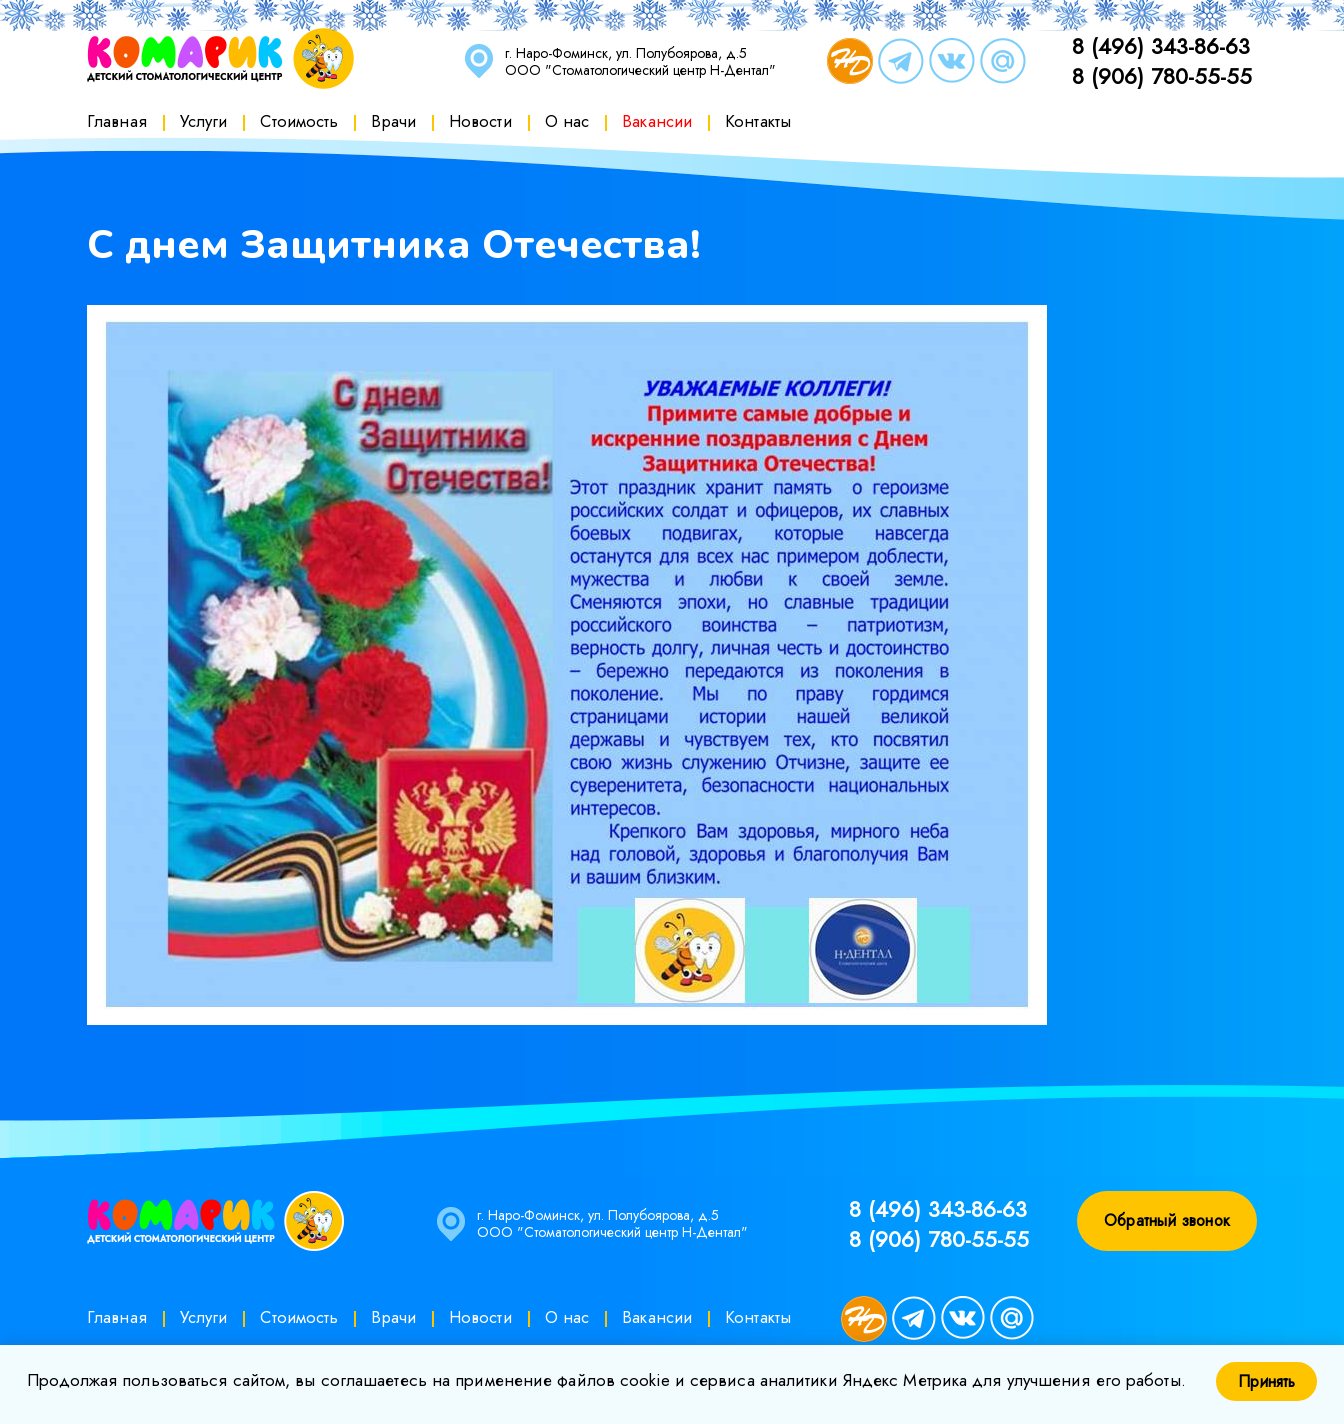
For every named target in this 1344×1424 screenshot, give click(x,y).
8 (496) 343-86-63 (1161, 46)
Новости (480, 121)
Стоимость (299, 121)
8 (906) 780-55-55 (1162, 76)
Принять (1266, 1381)
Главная (117, 121)
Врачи (393, 121)
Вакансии (657, 121)
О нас (567, 121)
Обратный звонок (1167, 1220)
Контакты (758, 121)
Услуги (204, 121)
